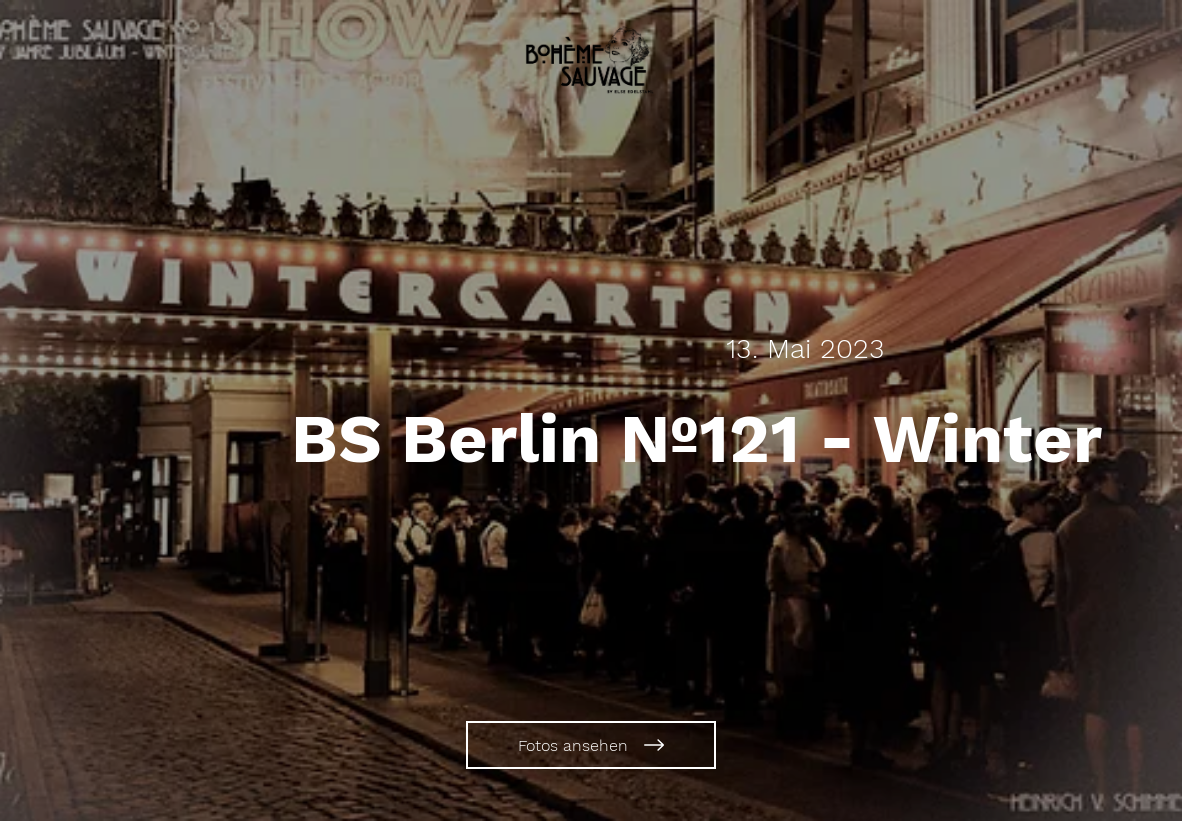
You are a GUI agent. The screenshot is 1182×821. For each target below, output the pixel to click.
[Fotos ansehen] (591, 745)
